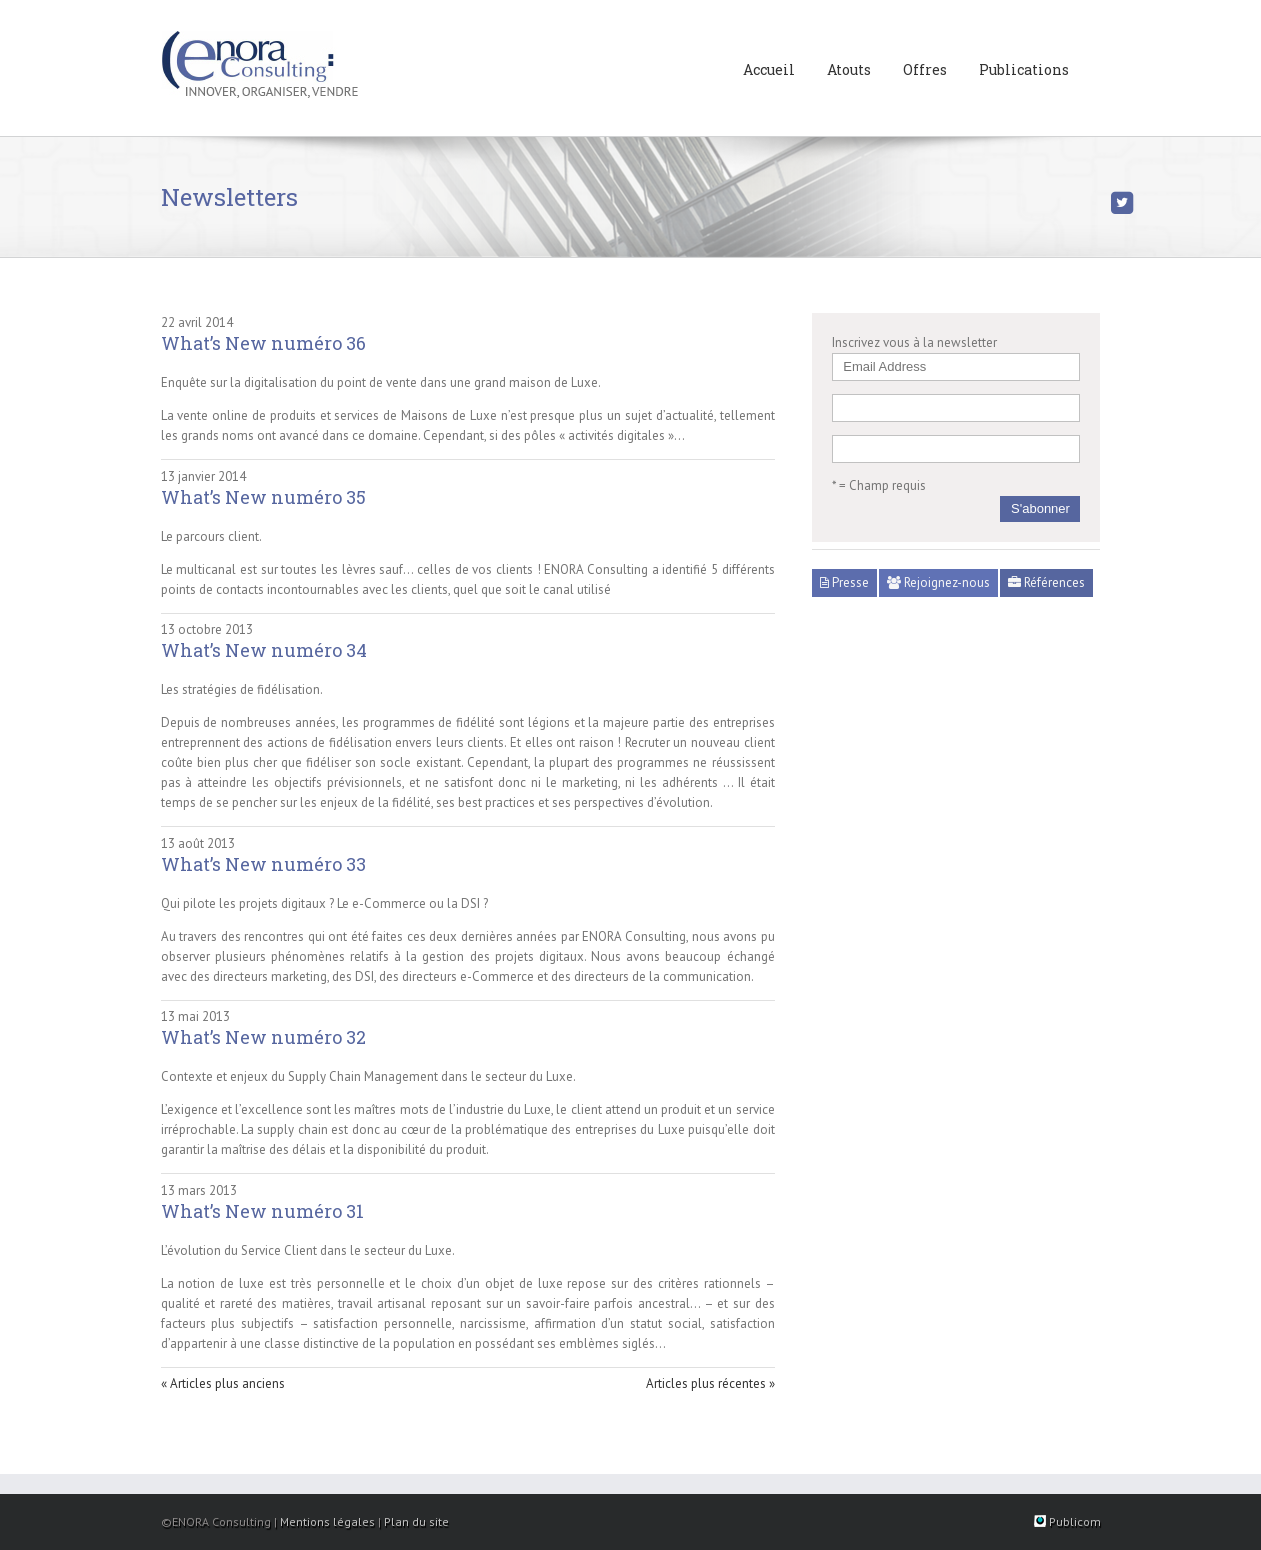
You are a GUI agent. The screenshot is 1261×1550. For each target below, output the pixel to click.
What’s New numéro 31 (262, 1211)
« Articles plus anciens (223, 1383)
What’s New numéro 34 (264, 650)
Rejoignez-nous (938, 582)
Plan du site (416, 1521)
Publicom (1067, 1521)
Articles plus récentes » (710, 1383)
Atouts (849, 69)
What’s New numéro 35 (263, 497)
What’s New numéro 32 (263, 1037)
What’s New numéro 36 (263, 343)
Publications (1024, 69)
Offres (925, 69)
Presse (844, 582)
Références (1046, 582)
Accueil (769, 69)
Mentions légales (327, 1521)
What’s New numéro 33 (263, 864)
